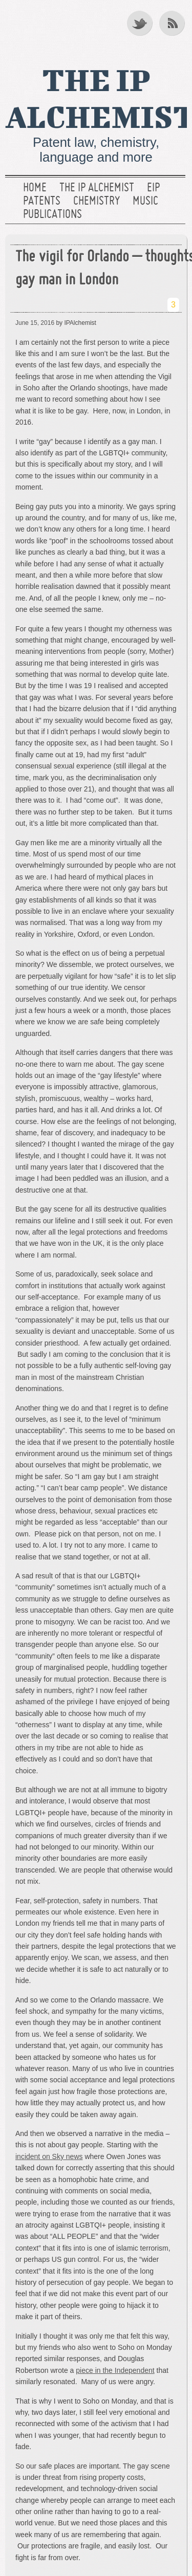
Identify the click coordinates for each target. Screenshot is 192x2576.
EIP (153, 188)
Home (35, 188)
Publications (52, 215)
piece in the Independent (115, 2370)
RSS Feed (173, 23)
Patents (41, 201)
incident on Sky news (49, 2156)
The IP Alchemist (96, 188)
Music (145, 201)
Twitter (140, 23)
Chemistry (96, 201)
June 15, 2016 (34, 322)
